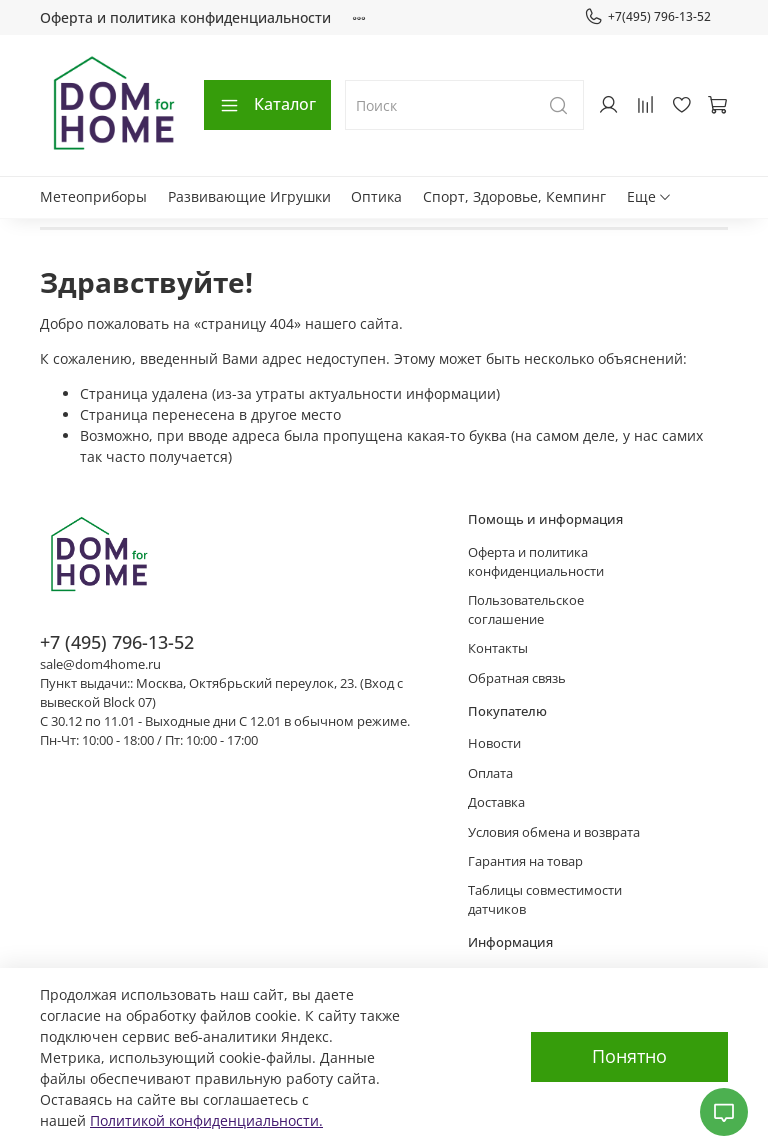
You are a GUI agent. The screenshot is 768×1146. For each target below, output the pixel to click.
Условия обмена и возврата (554, 832)
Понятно (629, 1056)
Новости (494, 743)
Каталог (267, 104)
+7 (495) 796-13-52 (117, 642)
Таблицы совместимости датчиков (545, 900)
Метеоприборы (93, 196)
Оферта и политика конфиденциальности (185, 17)
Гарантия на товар (525, 861)
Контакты (498, 648)
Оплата (490, 773)
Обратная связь (517, 678)
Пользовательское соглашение (526, 610)
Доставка (496, 802)
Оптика (376, 196)
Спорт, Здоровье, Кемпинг (514, 196)
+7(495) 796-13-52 (647, 17)
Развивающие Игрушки (249, 196)
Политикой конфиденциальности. (206, 1120)
